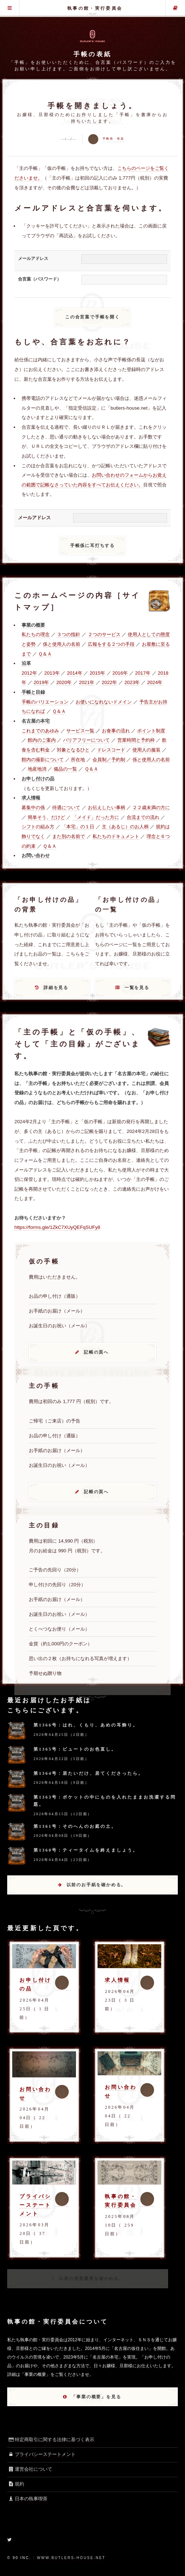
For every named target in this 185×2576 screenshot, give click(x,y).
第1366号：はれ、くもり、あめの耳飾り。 (85, 1725)
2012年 (29, 673)
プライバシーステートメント (35, 2204)
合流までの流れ (143, 817)
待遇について (66, 807)
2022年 (109, 682)
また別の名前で (68, 836)
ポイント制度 (151, 730)
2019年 (41, 682)
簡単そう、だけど (46, 817)
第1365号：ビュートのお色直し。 (75, 1749)
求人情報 (117, 1980)
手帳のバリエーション (45, 702)
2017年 (142, 673)
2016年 (120, 673)
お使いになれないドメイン (104, 702)
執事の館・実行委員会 (94, 8)
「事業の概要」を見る (96, 2396)
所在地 (78, 759)
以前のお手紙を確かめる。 (96, 1884)
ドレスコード (111, 750)
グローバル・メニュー (9, 8)
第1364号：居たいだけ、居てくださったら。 (88, 1773)
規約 (15, 2484)
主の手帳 (175, 8)
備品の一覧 (65, 769)
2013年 (52, 673)
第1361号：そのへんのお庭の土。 (75, 1826)
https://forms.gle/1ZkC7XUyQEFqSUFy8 (57, 1227)
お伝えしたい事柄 (106, 807)
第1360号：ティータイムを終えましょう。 (85, 1850)
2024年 (155, 682)
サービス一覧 (80, 730)
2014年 (74, 673)
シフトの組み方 (38, 826)
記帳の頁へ (96, 1352)
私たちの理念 (36, 634)
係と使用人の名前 (61, 644)
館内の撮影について (43, 759)
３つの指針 (68, 634)
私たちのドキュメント (115, 836)
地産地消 (37, 769)
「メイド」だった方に (95, 817)
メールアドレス (33, 258)
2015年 (97, 673)
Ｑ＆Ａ (45, 654)
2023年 (132, 682)
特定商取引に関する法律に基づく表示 (50, 2439)
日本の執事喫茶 (27, 2498)
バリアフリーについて (86, 740)
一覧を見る (137, 987)
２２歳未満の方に (151, 807)
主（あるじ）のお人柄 (125, 826)
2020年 (64, 682)
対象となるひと (73, 750)
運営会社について (29, 2469)
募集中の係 (33, 807)
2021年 (87, 682)
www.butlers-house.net (71, 2558)
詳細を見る (56, 987)
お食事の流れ (116, 730)
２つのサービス (104, 634)
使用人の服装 (146, 750)
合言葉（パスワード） (39, 279)
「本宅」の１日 (78, 826)
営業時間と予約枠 (136, 740)
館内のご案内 (42, 740)
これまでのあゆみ (40, 730)
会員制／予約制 (108, 759)
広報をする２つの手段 (111, 644)
